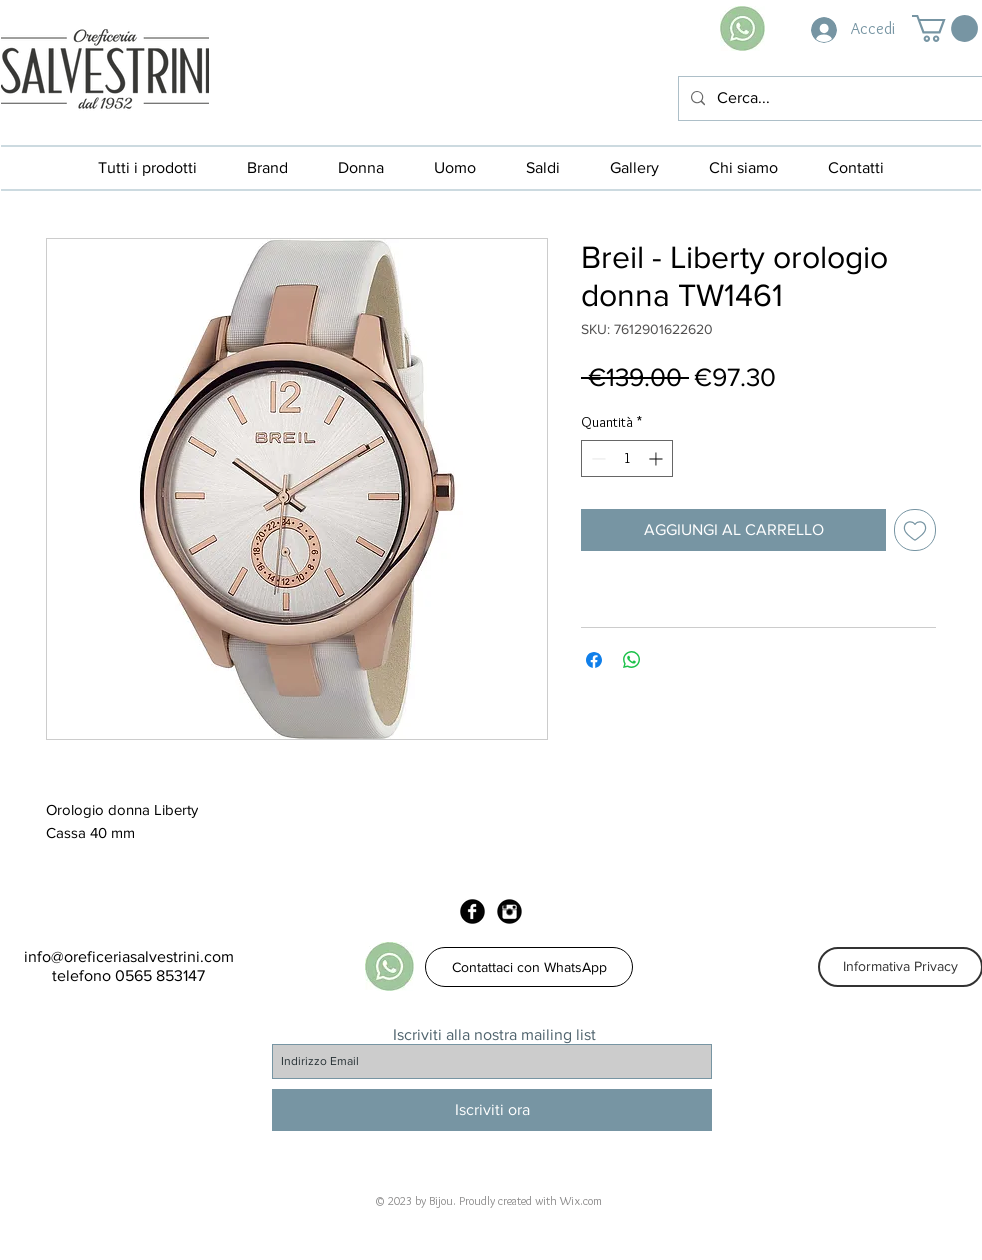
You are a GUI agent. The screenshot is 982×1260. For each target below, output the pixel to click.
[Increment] (657, 458)
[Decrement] (596, 458)
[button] (945, 28)
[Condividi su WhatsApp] (632, 660)
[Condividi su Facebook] (594, 660)
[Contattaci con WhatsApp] (529, 967)
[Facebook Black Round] (472, 911)
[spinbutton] (627, 458)
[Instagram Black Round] (509, 911)
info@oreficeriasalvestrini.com (129, 956)
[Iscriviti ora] (492, 1110)
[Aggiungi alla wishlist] (915, 530)
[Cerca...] (828, 98)
